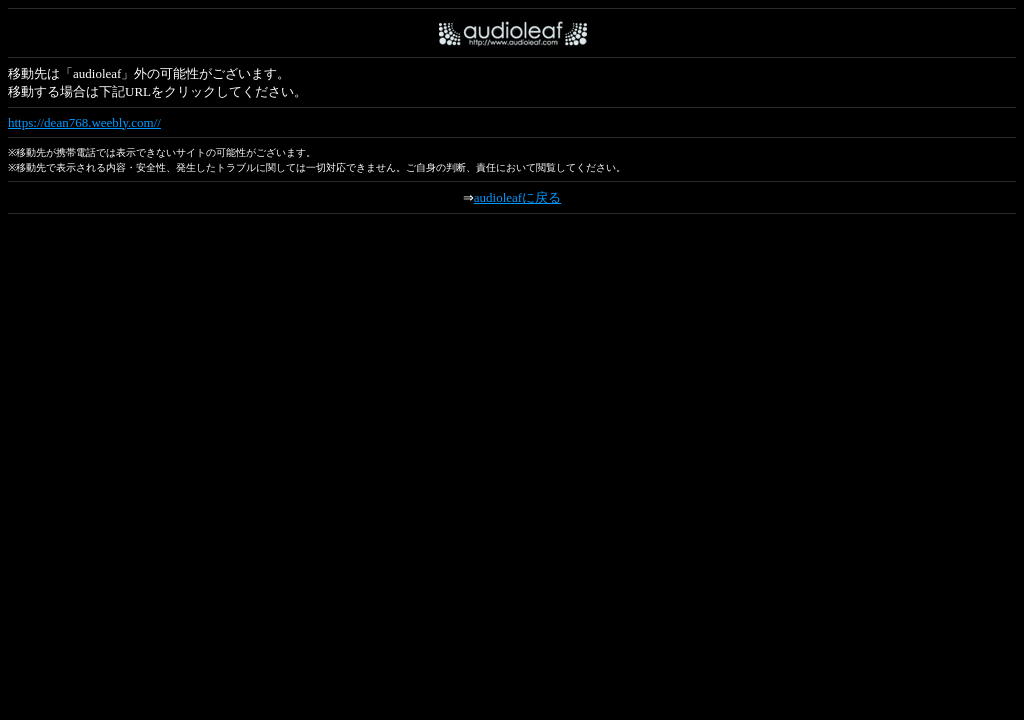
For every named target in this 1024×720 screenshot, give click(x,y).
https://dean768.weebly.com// (84, 122)
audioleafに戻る (517, 197)
